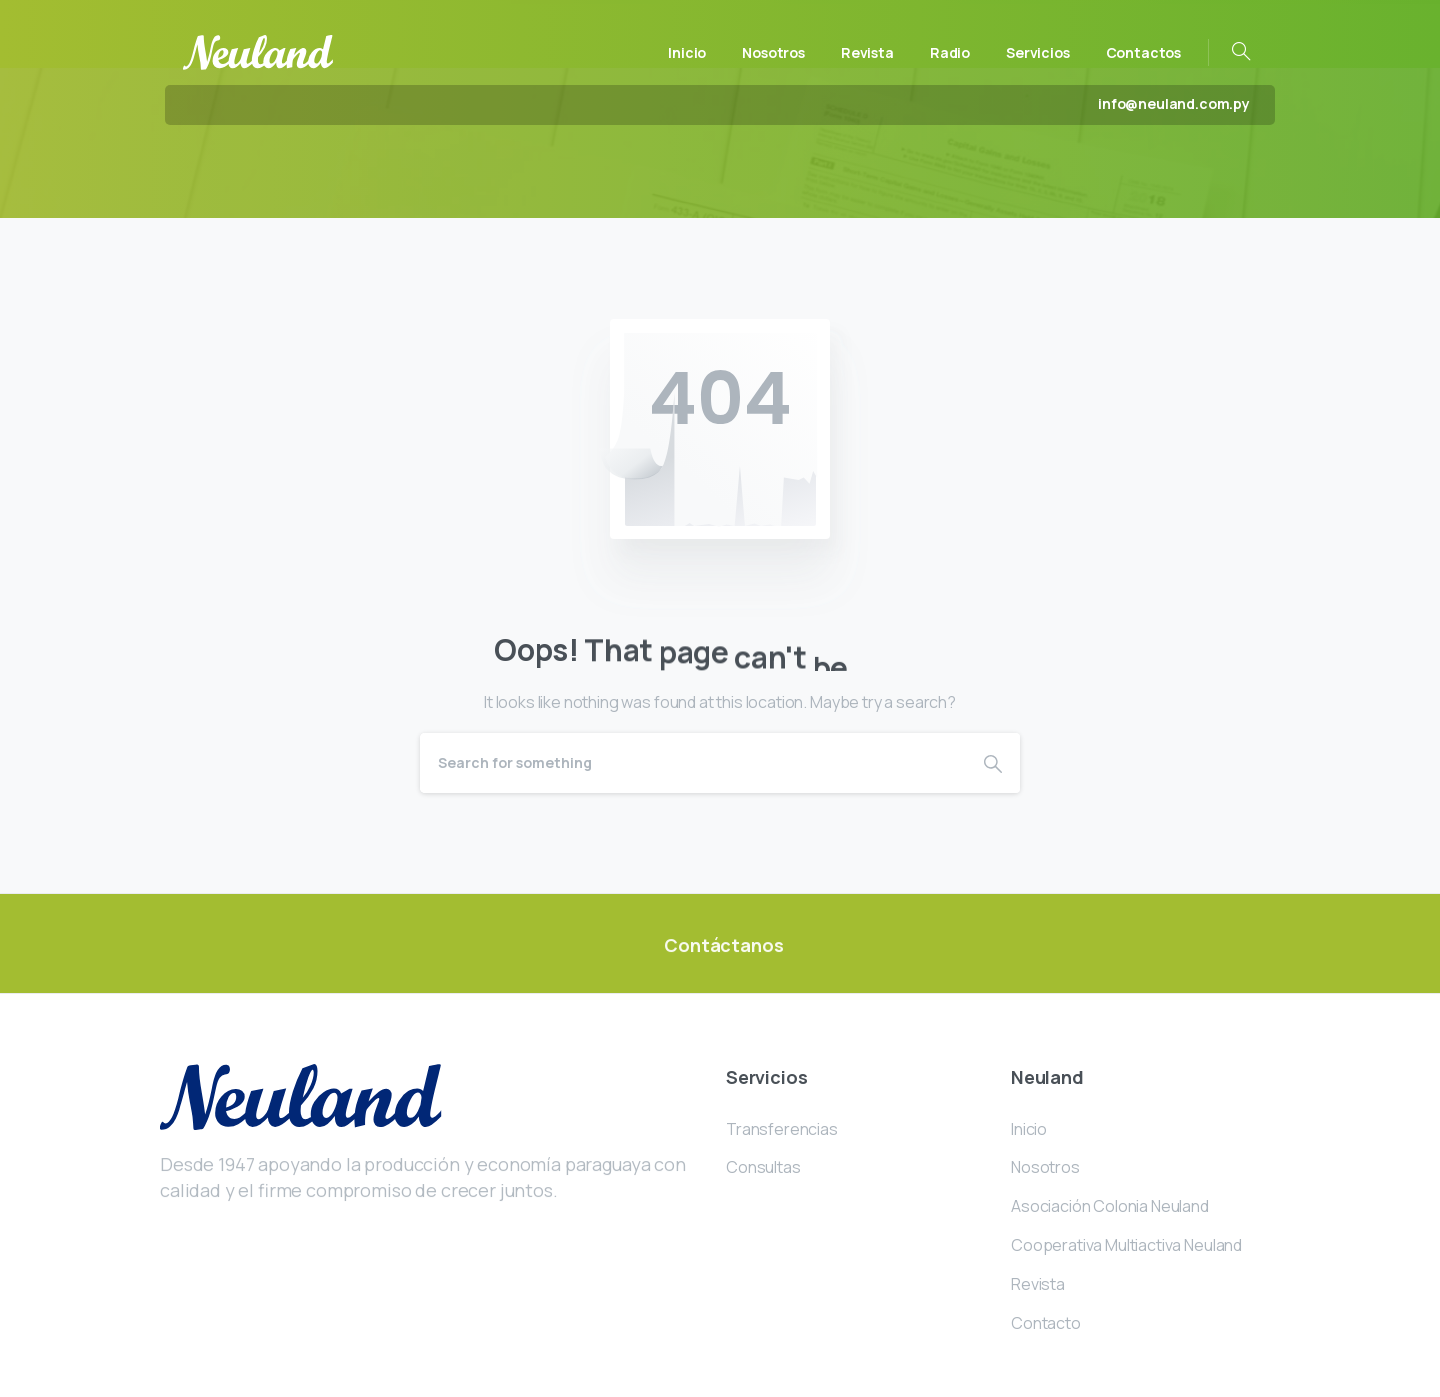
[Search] (693, 763)
